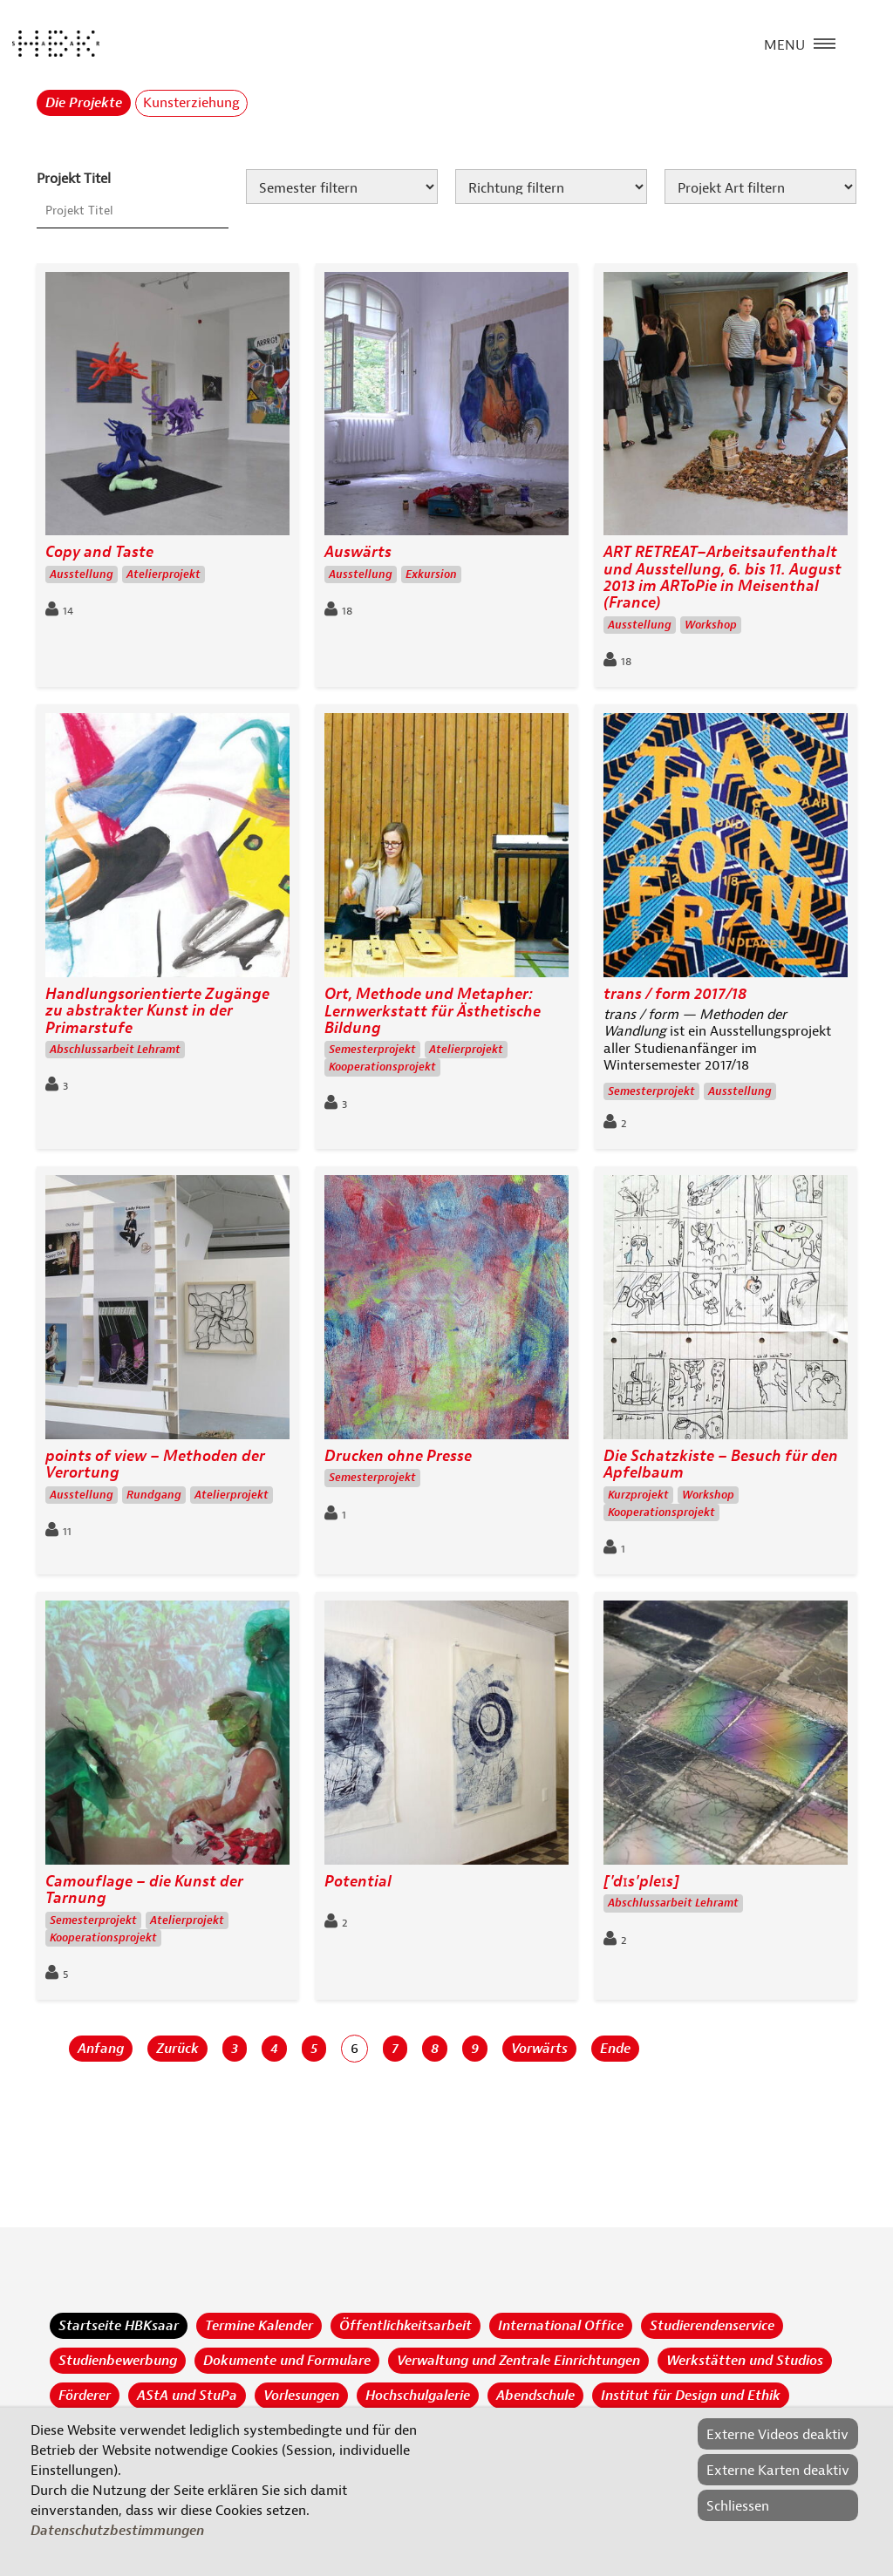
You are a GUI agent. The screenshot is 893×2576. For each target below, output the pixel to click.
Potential (358, 1881)
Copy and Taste (99, 552)
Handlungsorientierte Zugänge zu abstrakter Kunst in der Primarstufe (157, 1011)
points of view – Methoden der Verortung (155, 1465)
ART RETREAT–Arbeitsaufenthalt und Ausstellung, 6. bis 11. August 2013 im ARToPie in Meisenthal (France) (722, 577)
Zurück (177, 2048)
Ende (615, 2048)
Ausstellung (81, 574)
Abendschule (535, 2395)
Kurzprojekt (638, 1495)
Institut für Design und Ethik (691, 2395)
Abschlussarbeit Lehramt (115, 1050)
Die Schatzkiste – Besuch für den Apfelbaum (720, 1465)
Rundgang (153, 1495)
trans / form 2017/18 (674, 994)
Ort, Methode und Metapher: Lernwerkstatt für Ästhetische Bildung (432, 1011)
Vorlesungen (301, 2395)
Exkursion (431, 574)
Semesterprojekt (372, 1050)
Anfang (101, 2048)
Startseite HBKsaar (118, 2326)
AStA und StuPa (187, 2395)
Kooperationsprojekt (382, 1067)
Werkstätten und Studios (744, 2360)
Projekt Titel (74, 178)
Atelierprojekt (163, 574)
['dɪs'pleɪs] (641, 1881)
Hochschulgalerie (417, 2395)
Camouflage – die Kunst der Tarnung (144, 1890)
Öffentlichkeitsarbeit (405, 2326)
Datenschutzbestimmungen (117, 2530)
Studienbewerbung (117, 2360)
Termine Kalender (259, 2326)
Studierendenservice (712, 2326)
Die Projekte (83, 103)
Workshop (711, 625)
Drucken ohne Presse (398, 1456)
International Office (561, 2326)
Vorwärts (539, 2048)
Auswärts (358, 552)
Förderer (84, 2395)
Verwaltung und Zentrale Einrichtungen (518, 2360)
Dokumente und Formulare (287, 2360)
